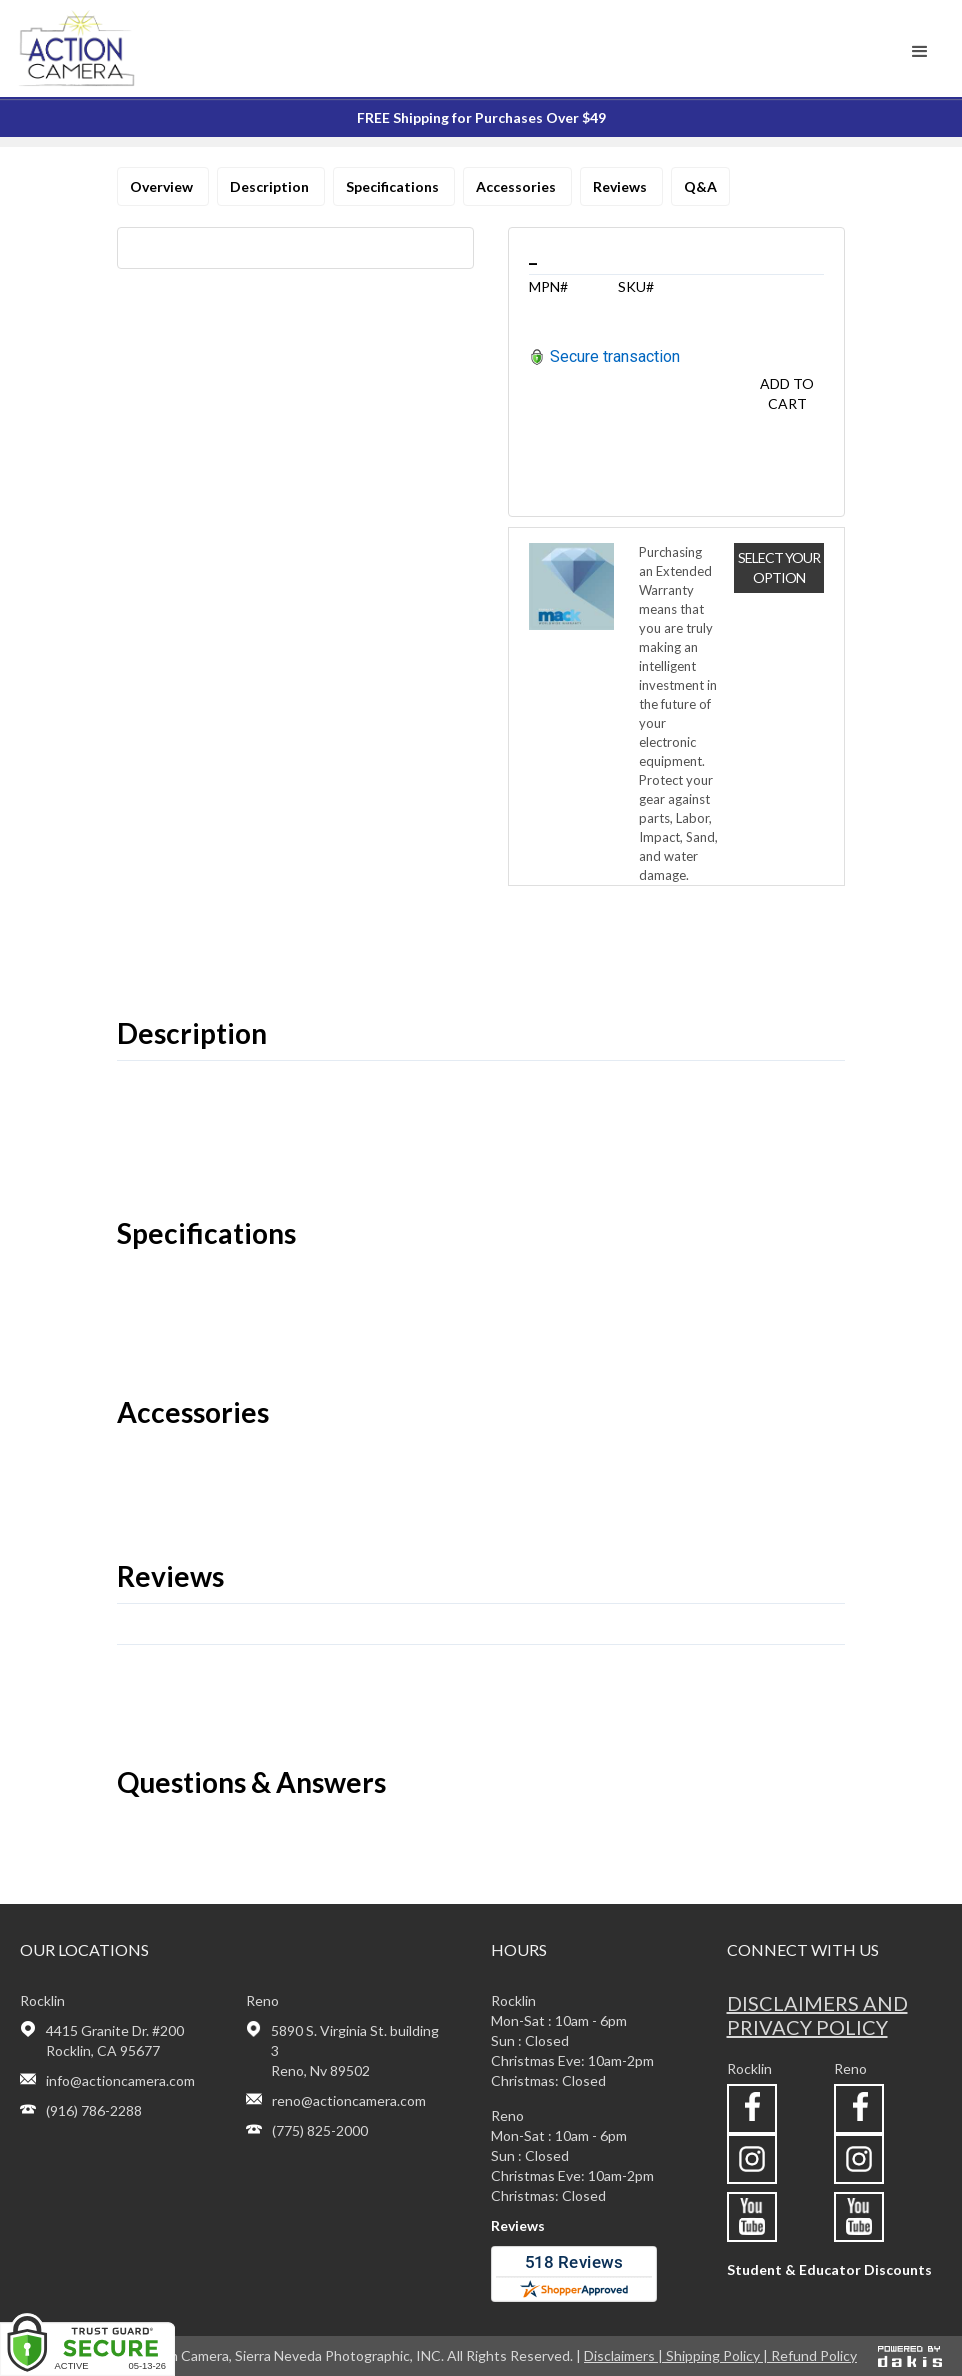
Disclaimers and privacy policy (817, 2015)
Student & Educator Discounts (829, 2269)
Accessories (517, 186)
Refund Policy (814, 2355)
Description (271, 186)
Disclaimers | (625, 2355)
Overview (163, 186)
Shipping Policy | (718, 2355)
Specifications (394, 186)
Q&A (700, 186)
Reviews (621, 186)
